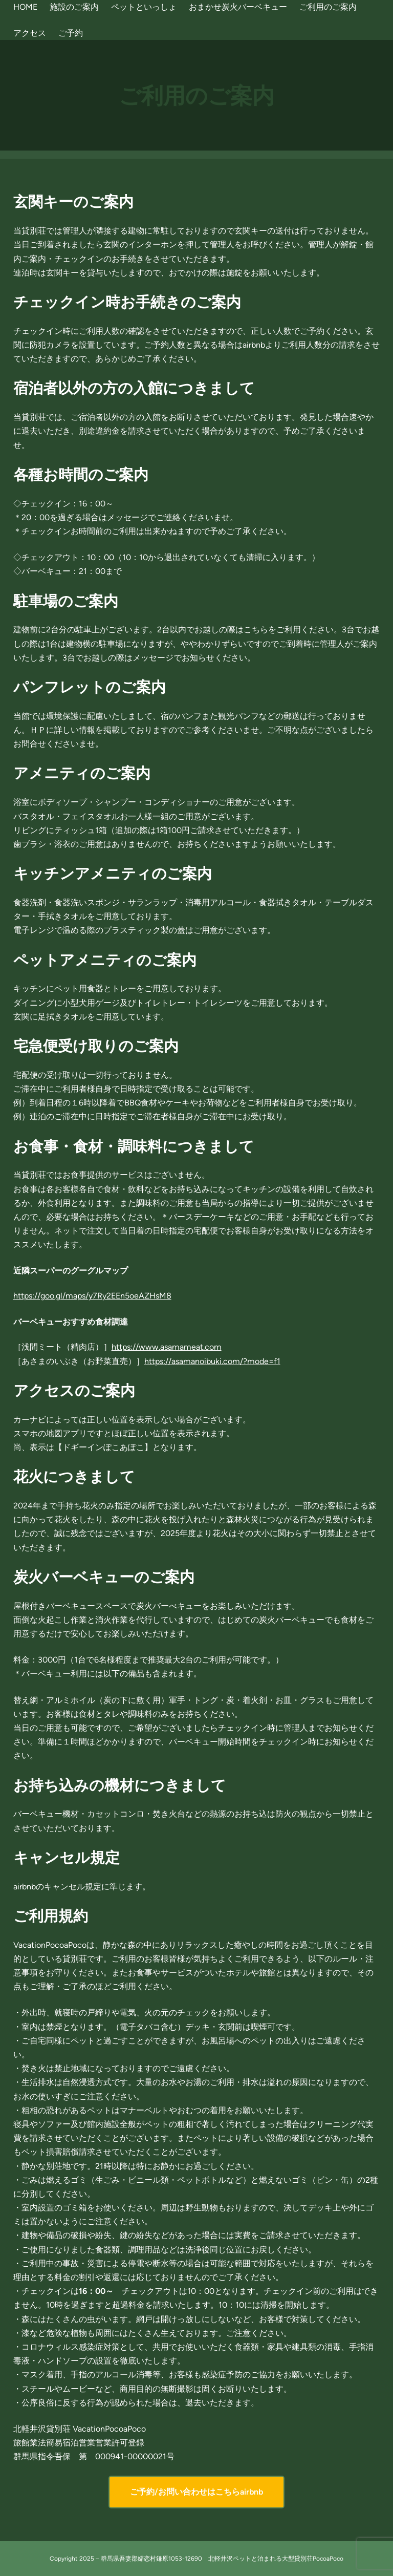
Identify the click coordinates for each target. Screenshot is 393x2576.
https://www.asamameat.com (167, 1347)
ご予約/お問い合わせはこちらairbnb (196, 2492)
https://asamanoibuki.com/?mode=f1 (212, 1361)
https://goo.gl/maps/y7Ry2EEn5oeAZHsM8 (92, 1296)
